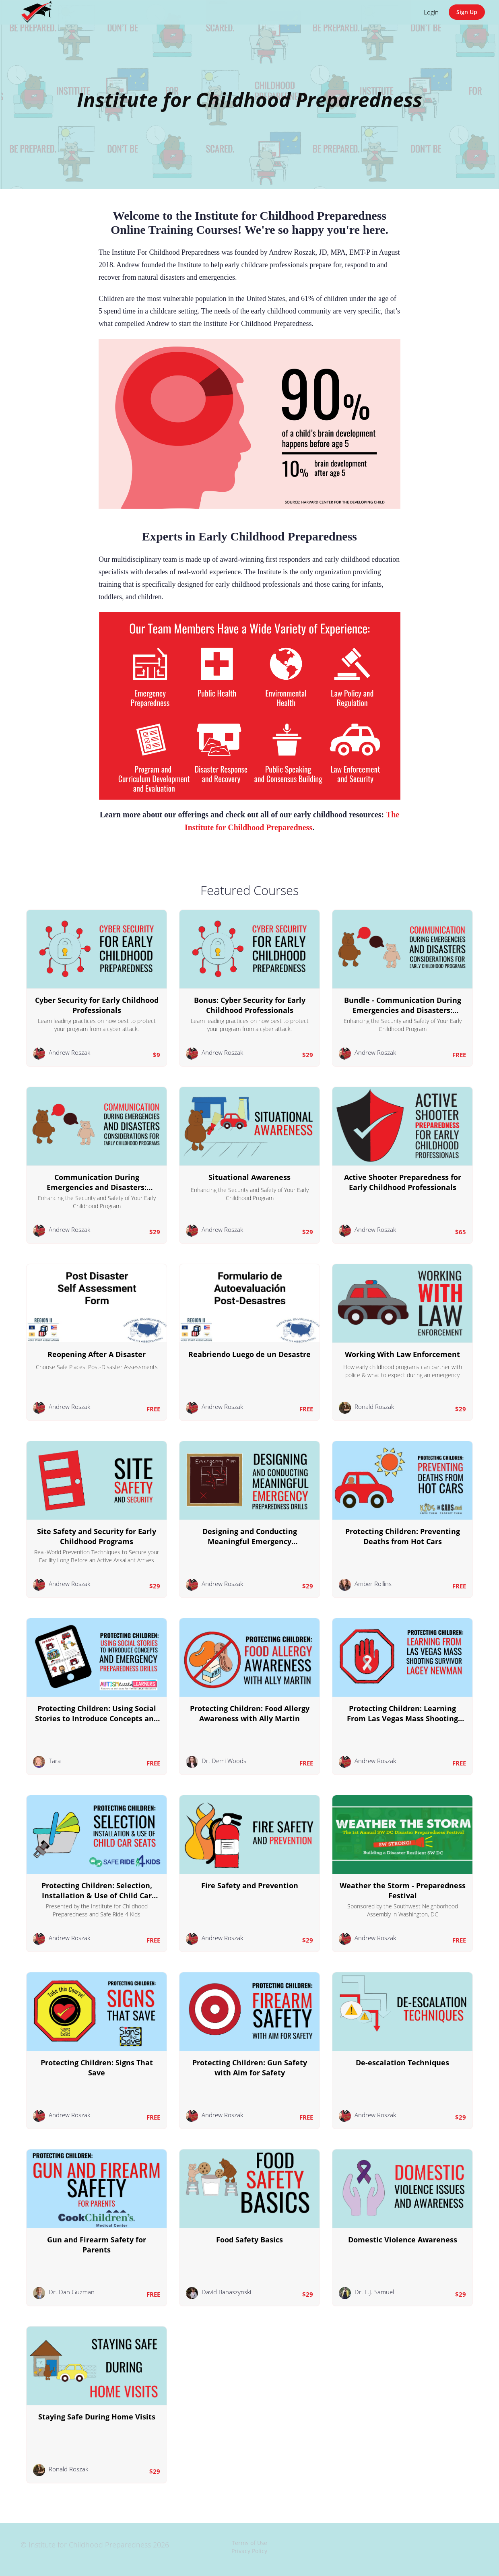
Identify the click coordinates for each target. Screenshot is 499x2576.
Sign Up (466, 12)
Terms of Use (249, 2543)
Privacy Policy (249, 2551)
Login (431, 12)
